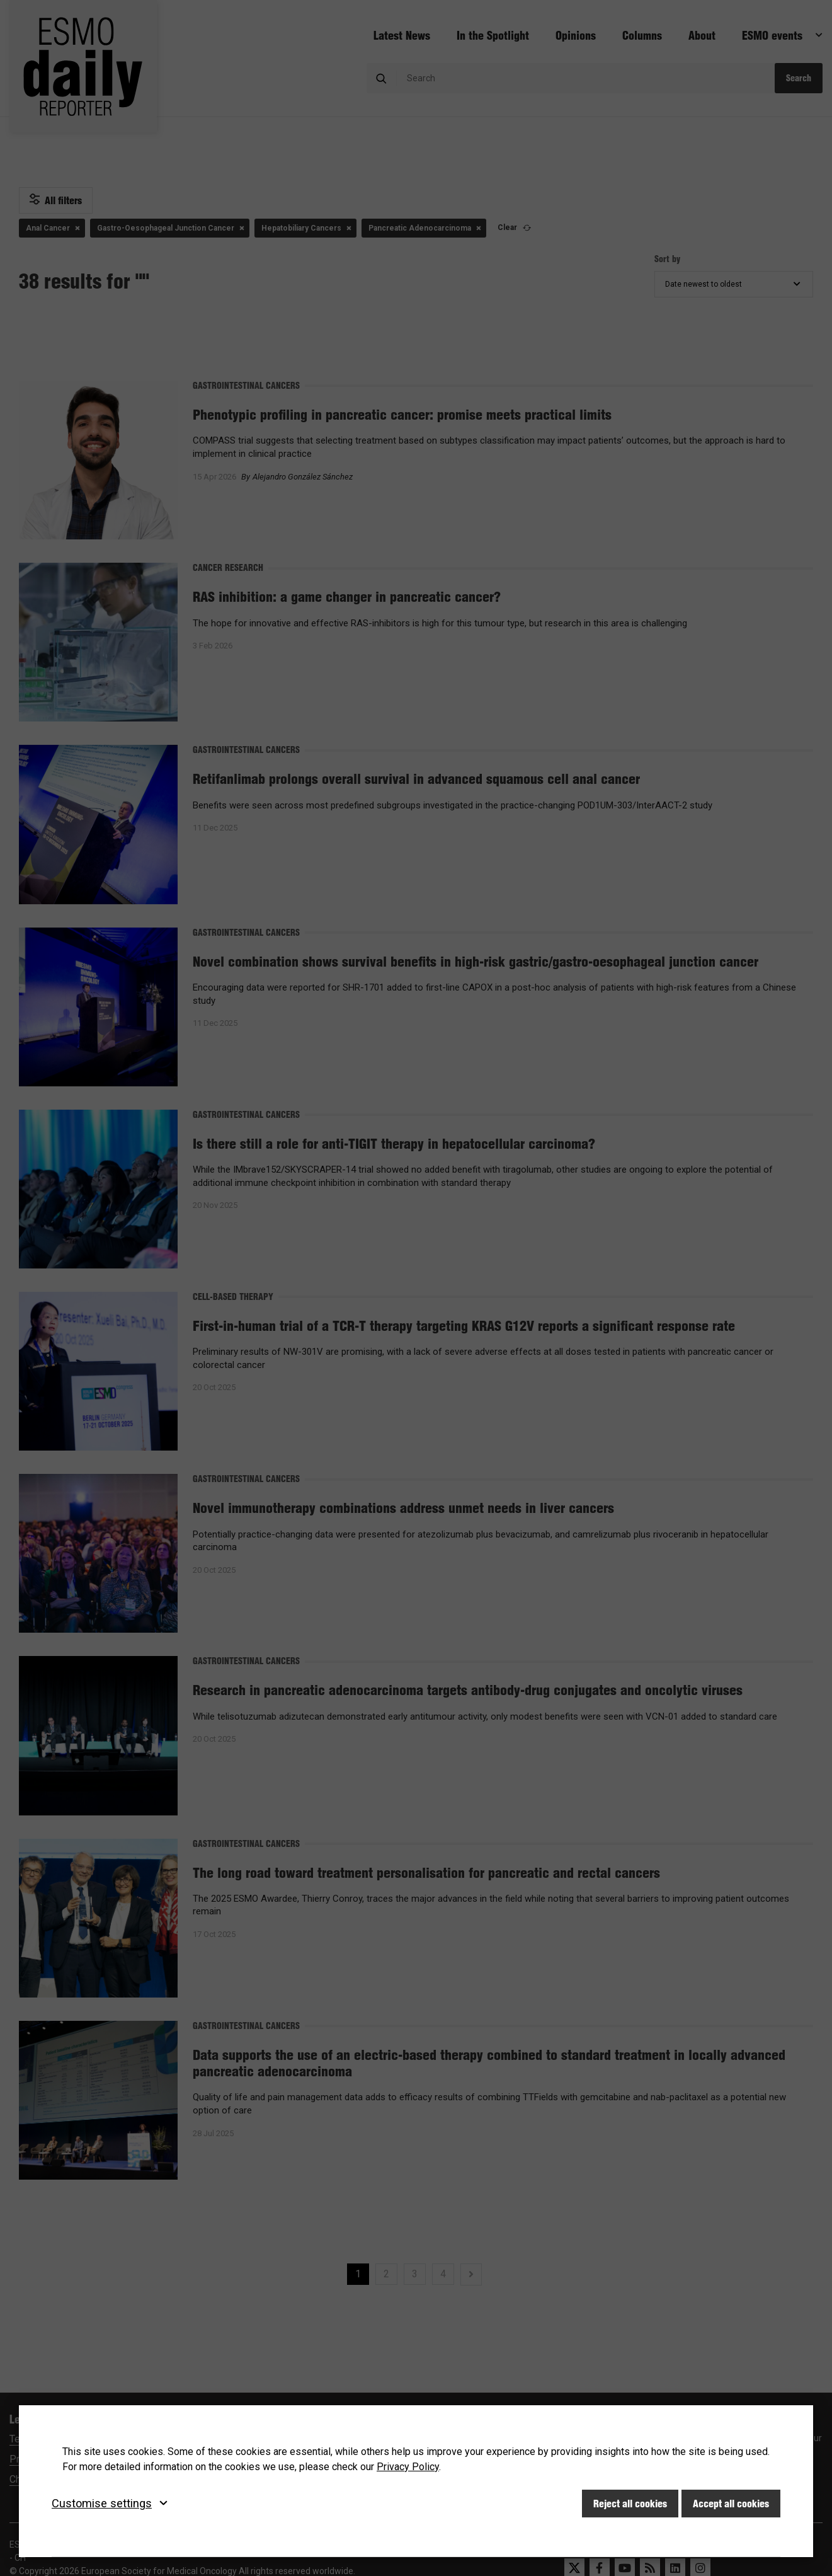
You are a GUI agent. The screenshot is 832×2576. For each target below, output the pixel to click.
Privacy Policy (408, 2467)
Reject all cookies (630, 2503)
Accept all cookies (731, 2503)
